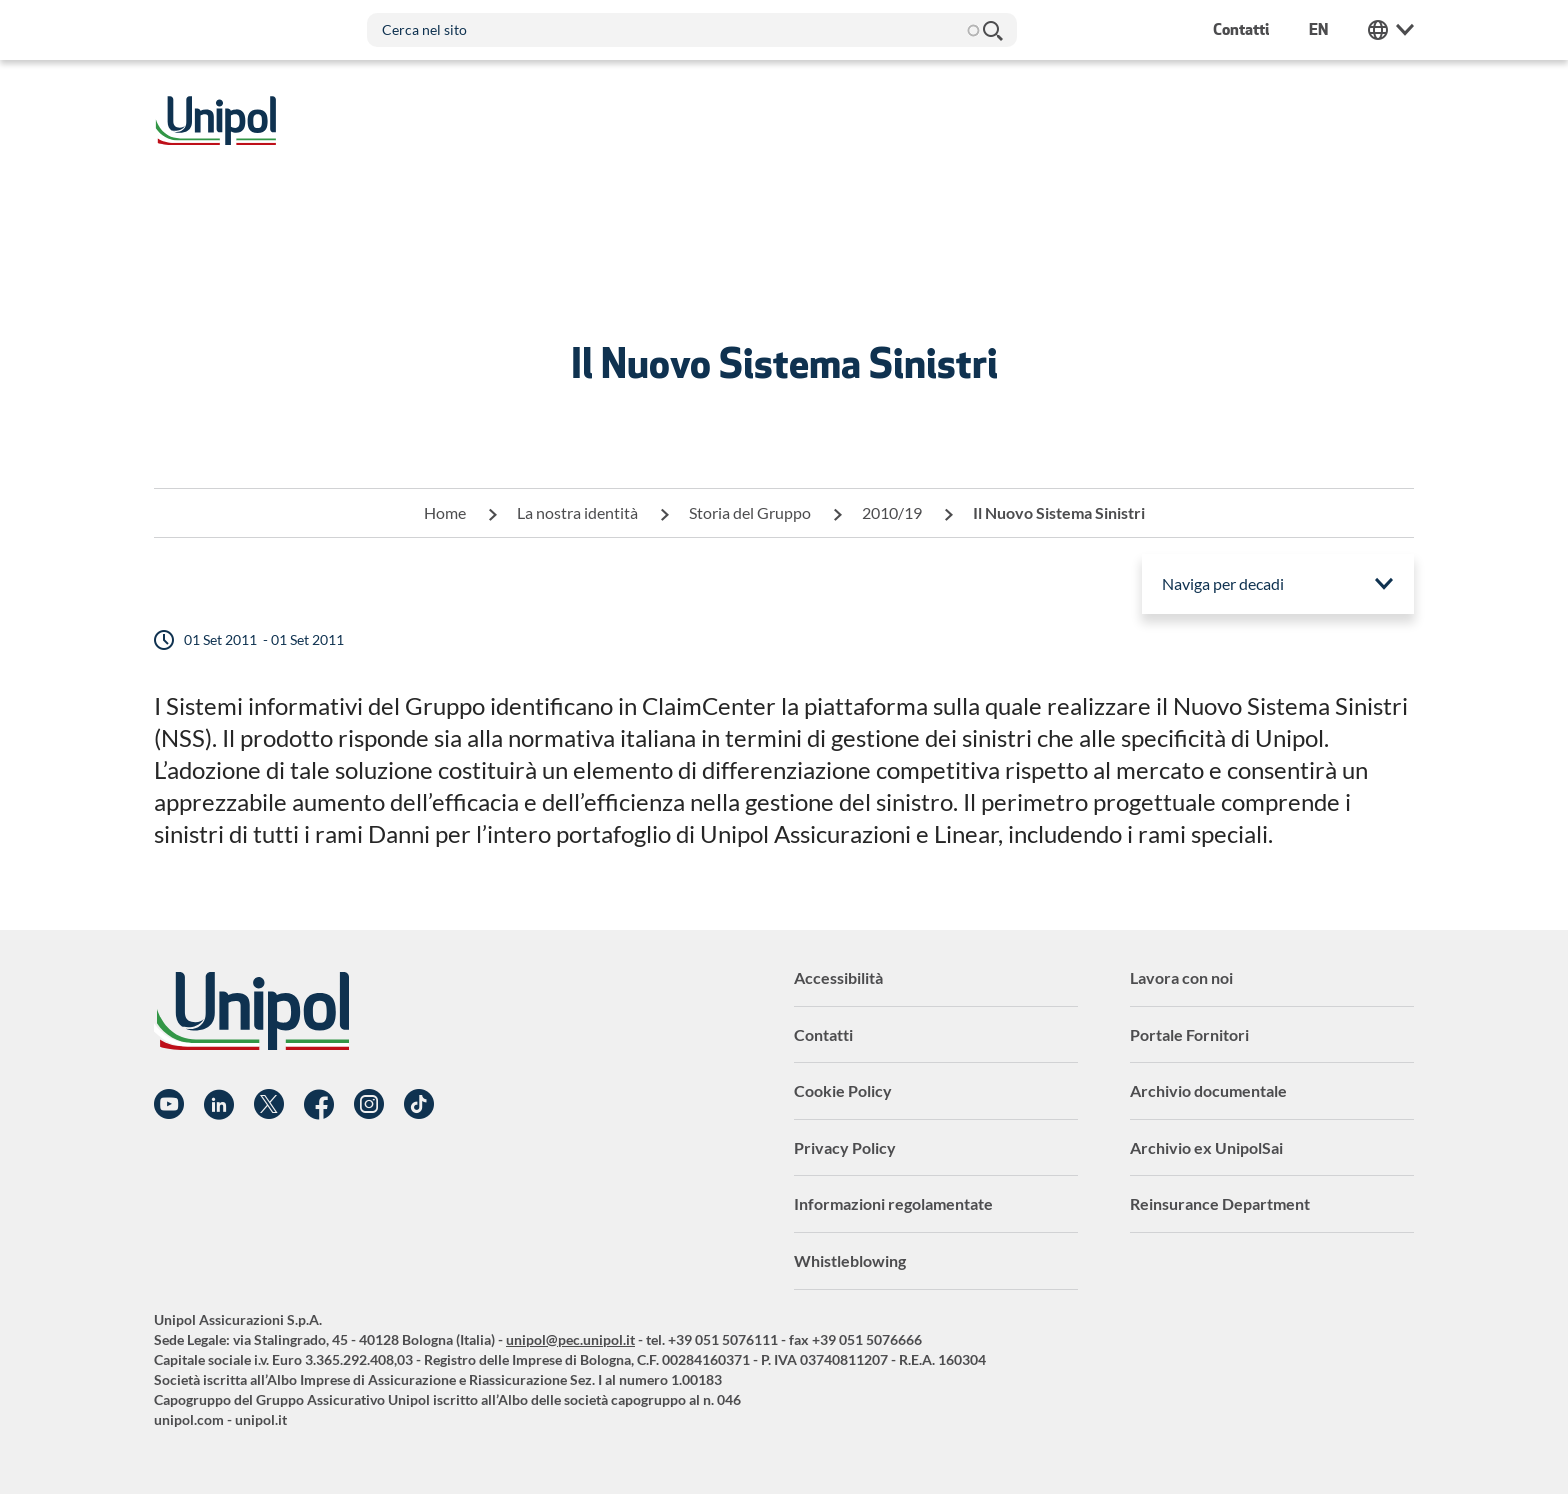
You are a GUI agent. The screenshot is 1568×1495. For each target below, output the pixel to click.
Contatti (823, 1034)
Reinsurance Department (1220, 1203)
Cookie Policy (843, 1090)
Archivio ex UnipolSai (1206, 1147)
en (1318, 29)
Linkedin (219, 1105)
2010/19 (892, 512)
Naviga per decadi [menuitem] (1223, 583)
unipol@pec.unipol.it (570, 1339)
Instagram (369, 1105)
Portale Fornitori (1189, 1034)
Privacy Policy (845, 1147)
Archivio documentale (1208, 1090)
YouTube (169, 1105)
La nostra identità (577, 512)
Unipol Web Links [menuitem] (1391, 30)
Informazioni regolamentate (893, 1203)
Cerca (992, 30)
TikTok (419, 1105)
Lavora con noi (1181, 977)
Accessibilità (838, 977)
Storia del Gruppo (750, 512)
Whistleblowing (850, 1260)
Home (445, 512)
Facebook (319, 1105)
